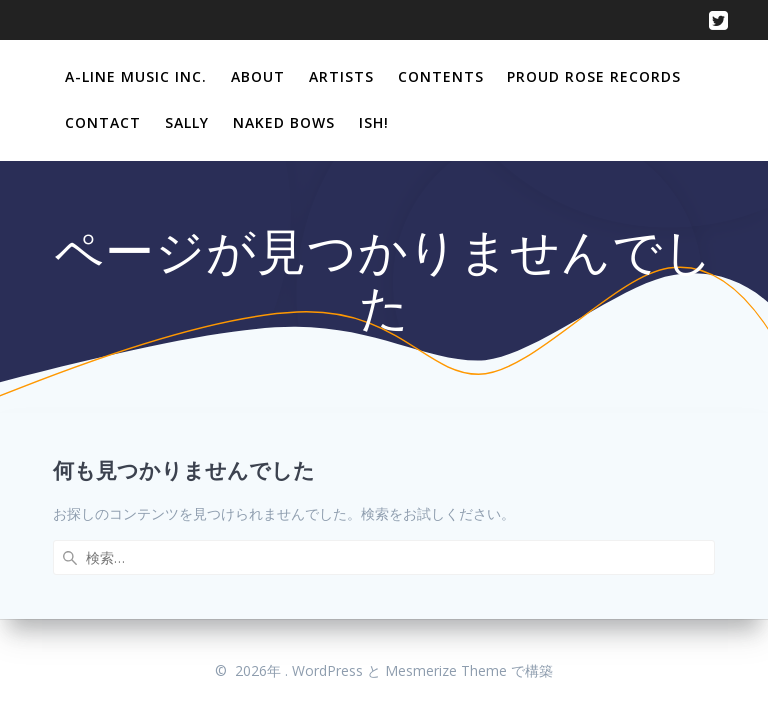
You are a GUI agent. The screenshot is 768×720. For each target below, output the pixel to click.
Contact (103, 122)
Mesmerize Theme (446, 670)
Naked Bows (284, 122)
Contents (441, 76)
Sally (187, 122)
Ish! (374, 122)
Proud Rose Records (594, 76)
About (258, 76)
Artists (341, 76)
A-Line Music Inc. (136, 76)
